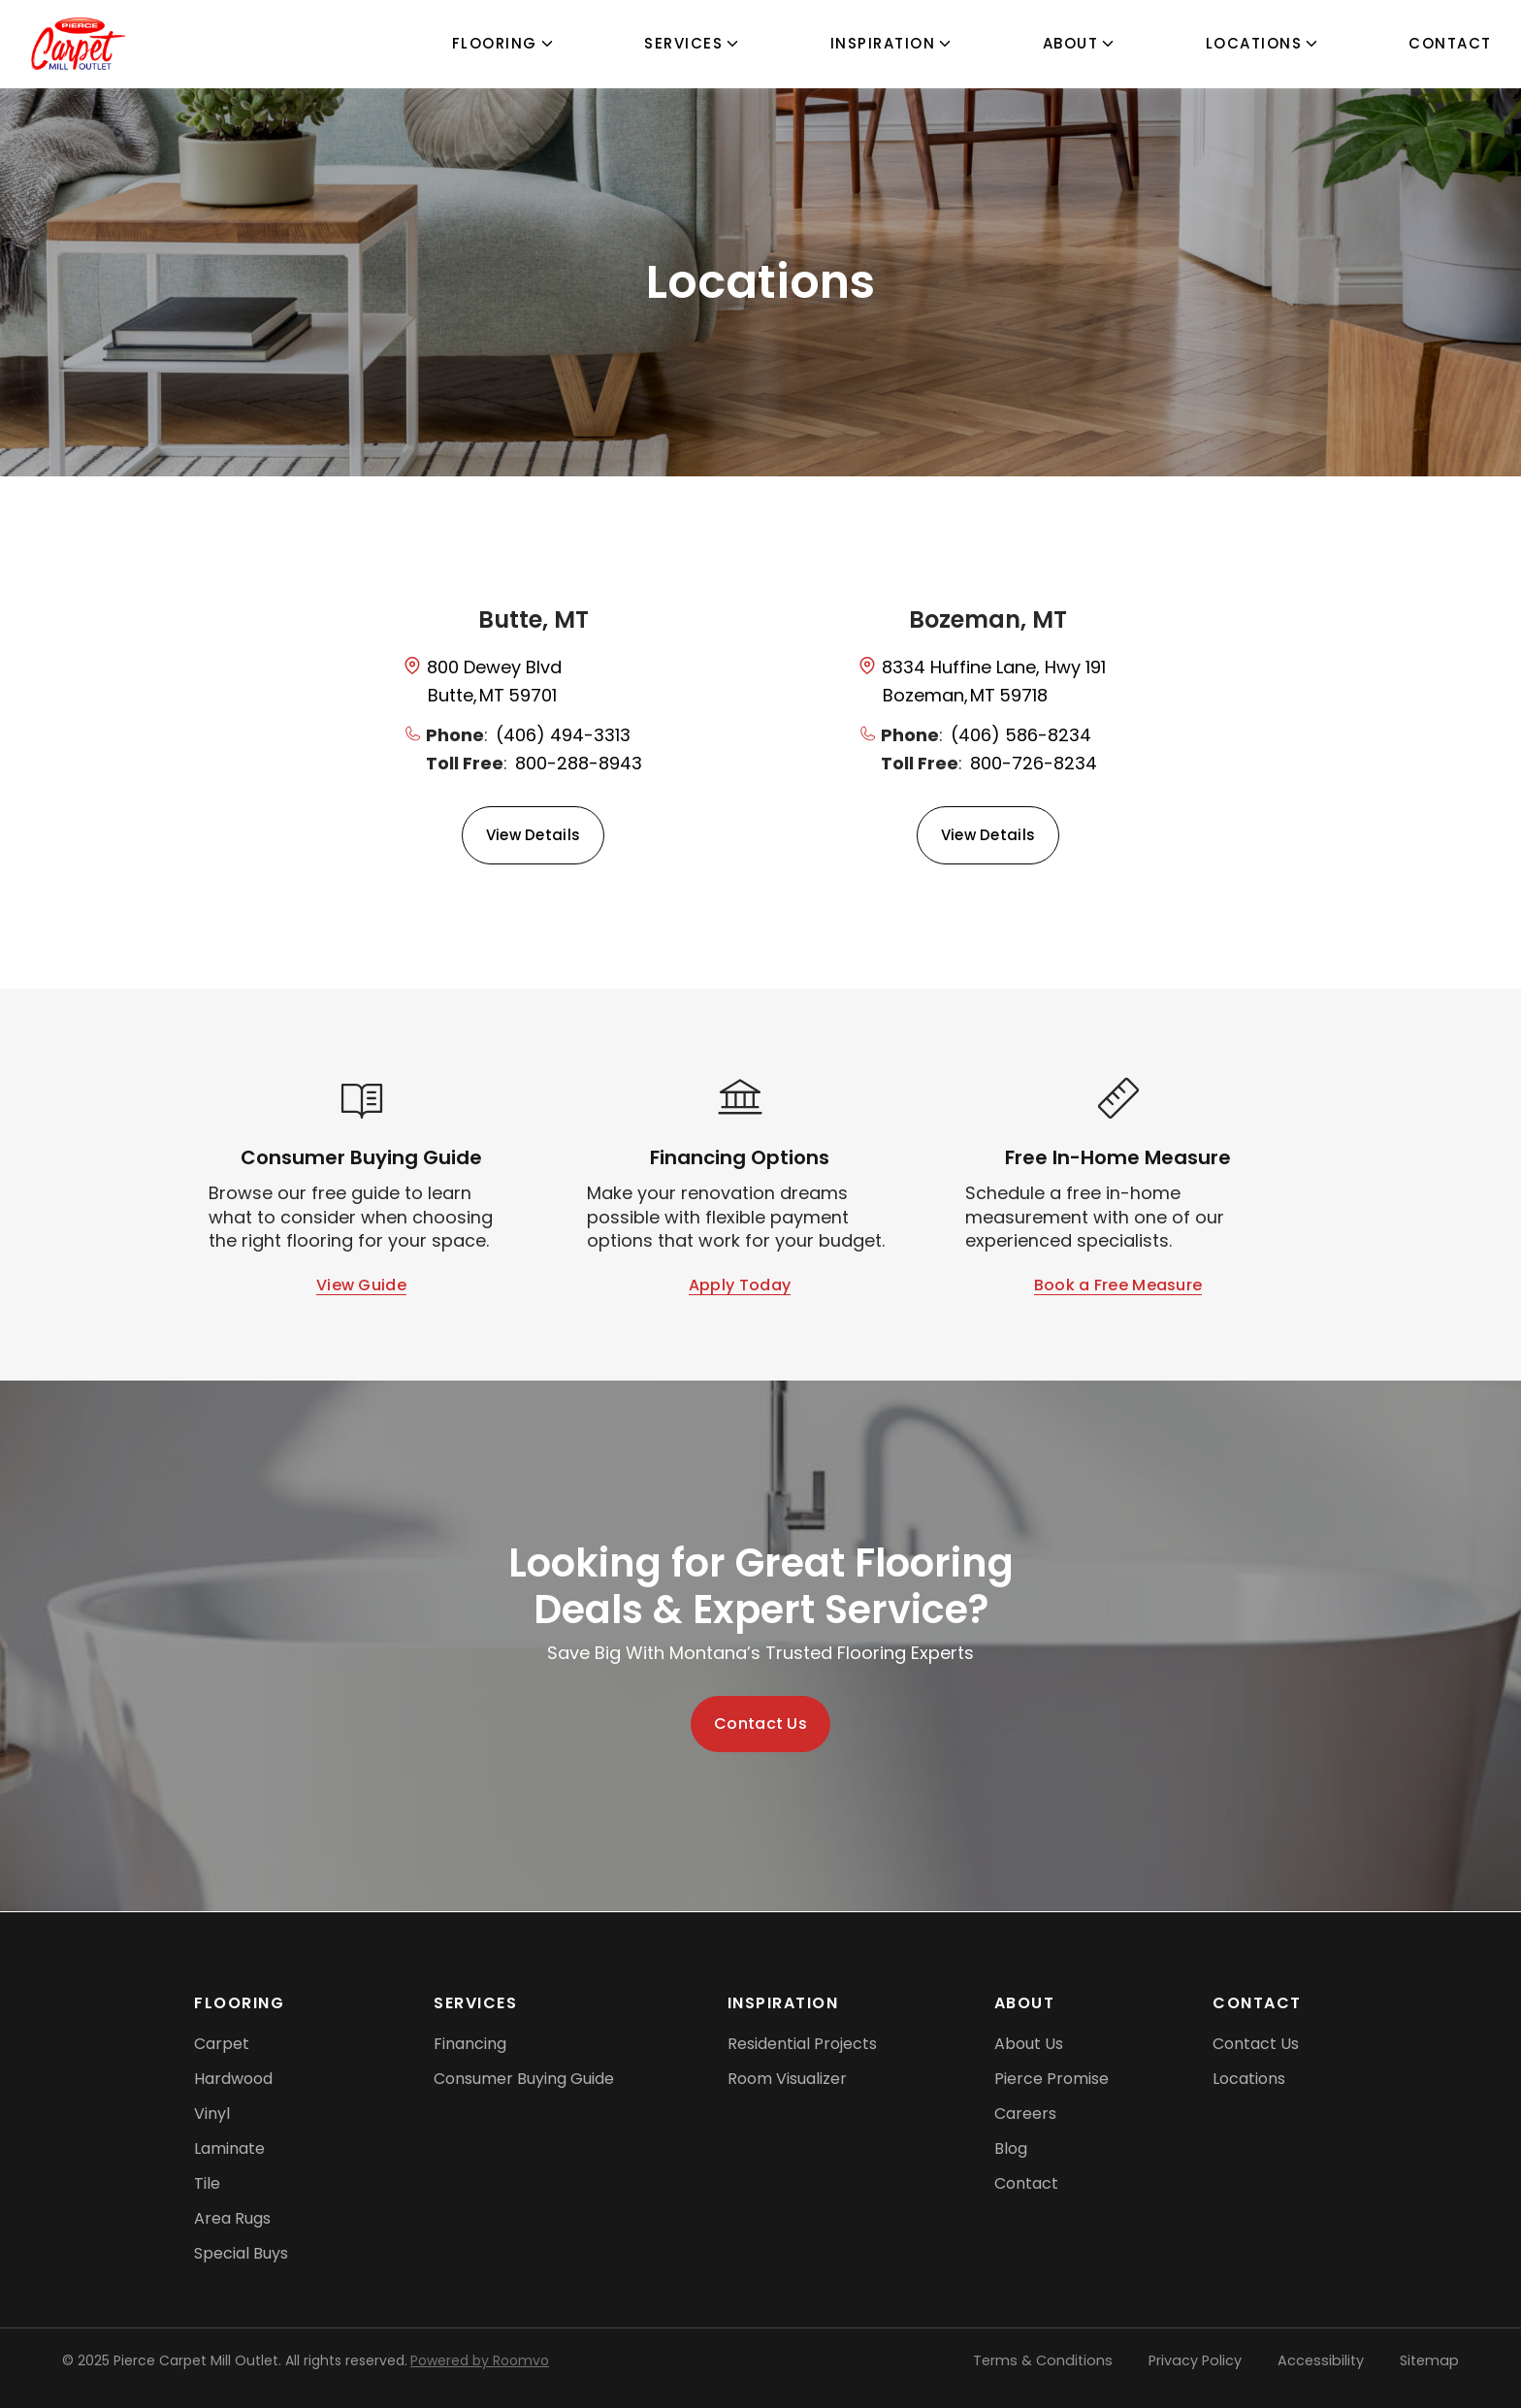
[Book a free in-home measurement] (1118, 1286)
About (1071, 43)
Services (683, 43)
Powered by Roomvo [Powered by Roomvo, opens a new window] (479, 2360)
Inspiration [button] (883, 43)
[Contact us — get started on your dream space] (760, 1724)
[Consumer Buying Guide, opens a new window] (524, 2079)
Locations (1254, 43)
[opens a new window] (533, 680)
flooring (494, 43)
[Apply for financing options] (740, 1286)
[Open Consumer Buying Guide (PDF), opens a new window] (361, 1286)
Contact (1450, 43)
